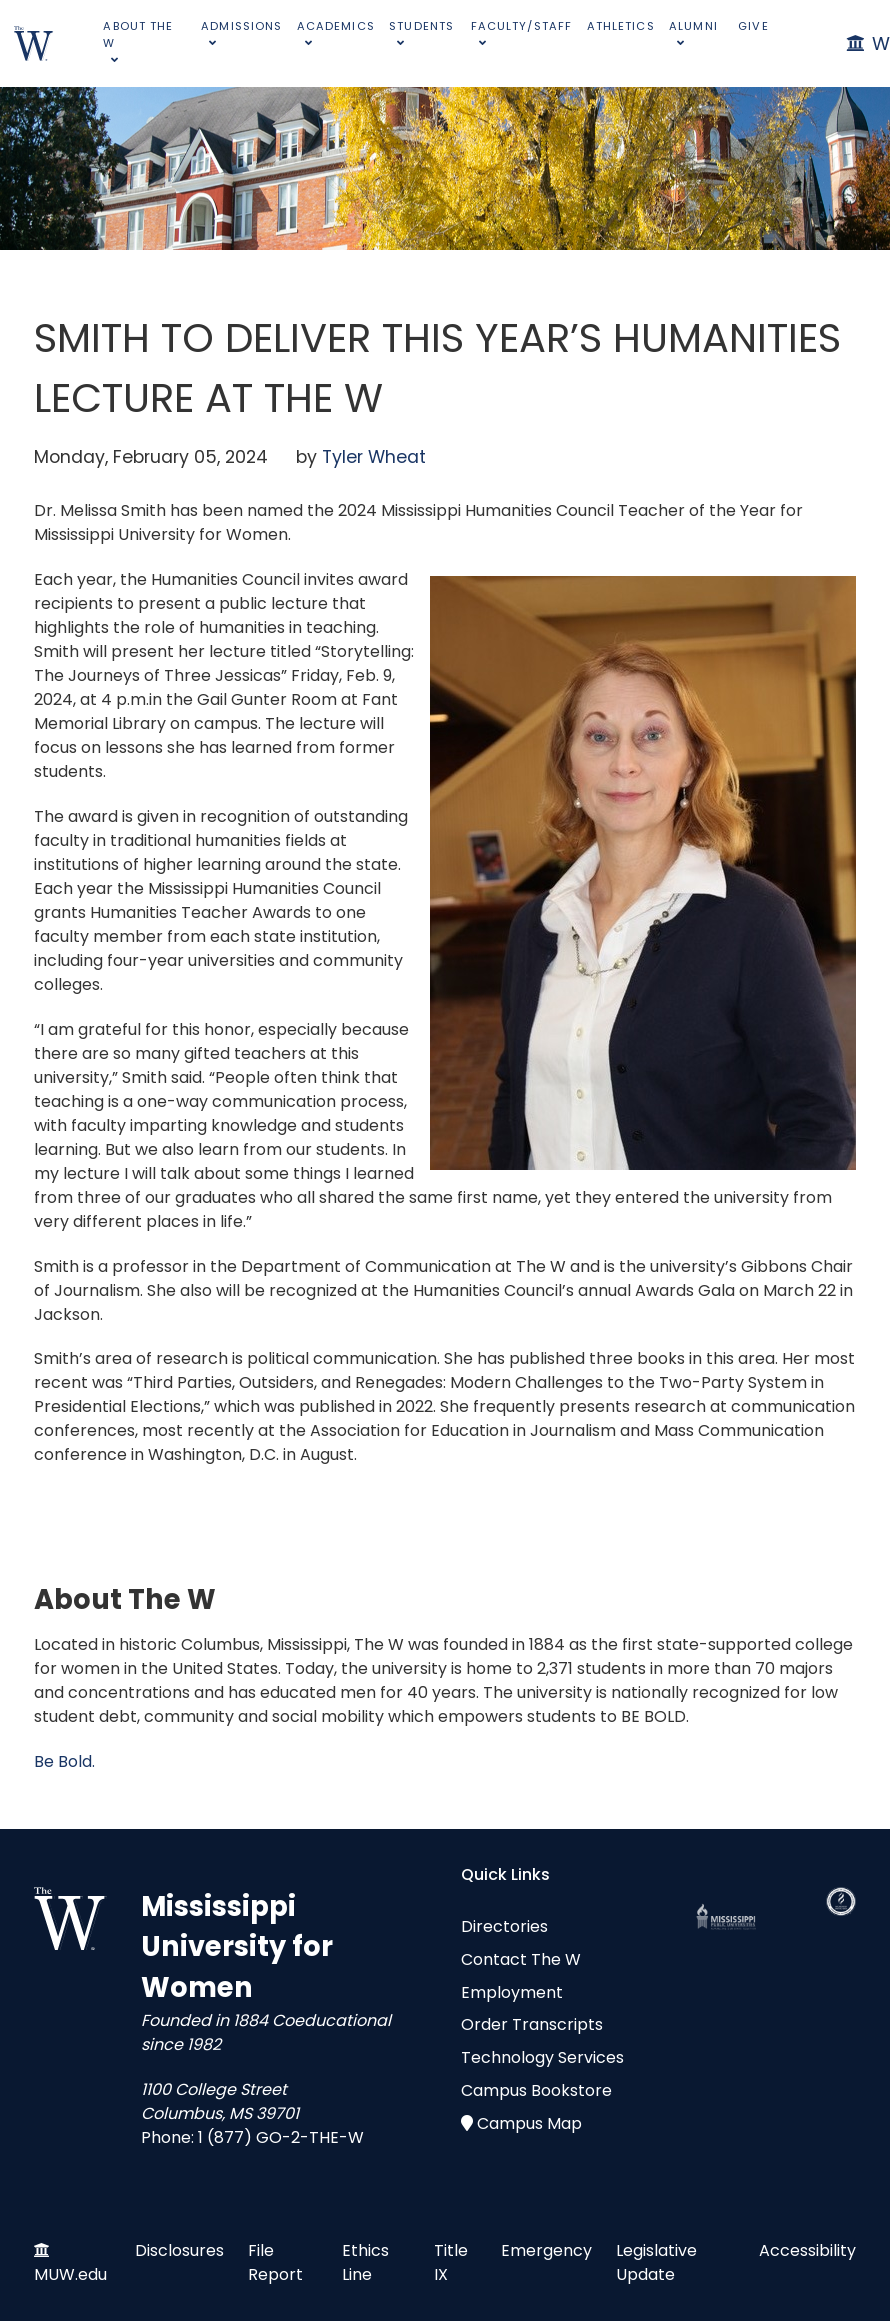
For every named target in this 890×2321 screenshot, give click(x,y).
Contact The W (521, 1959)
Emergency (546, 2250)
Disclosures (179, 2250)
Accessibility (807, 2250)
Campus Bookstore (536, 2090)
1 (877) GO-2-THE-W (281, 2137)
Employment (512, 1992)
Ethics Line (365, 2262)
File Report (275, 2262)
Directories (504, 1926)
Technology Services (542, 2057)
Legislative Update (656, 2262)
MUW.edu (70, 2274)
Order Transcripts (532, 2024)
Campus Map (529, 2123)
